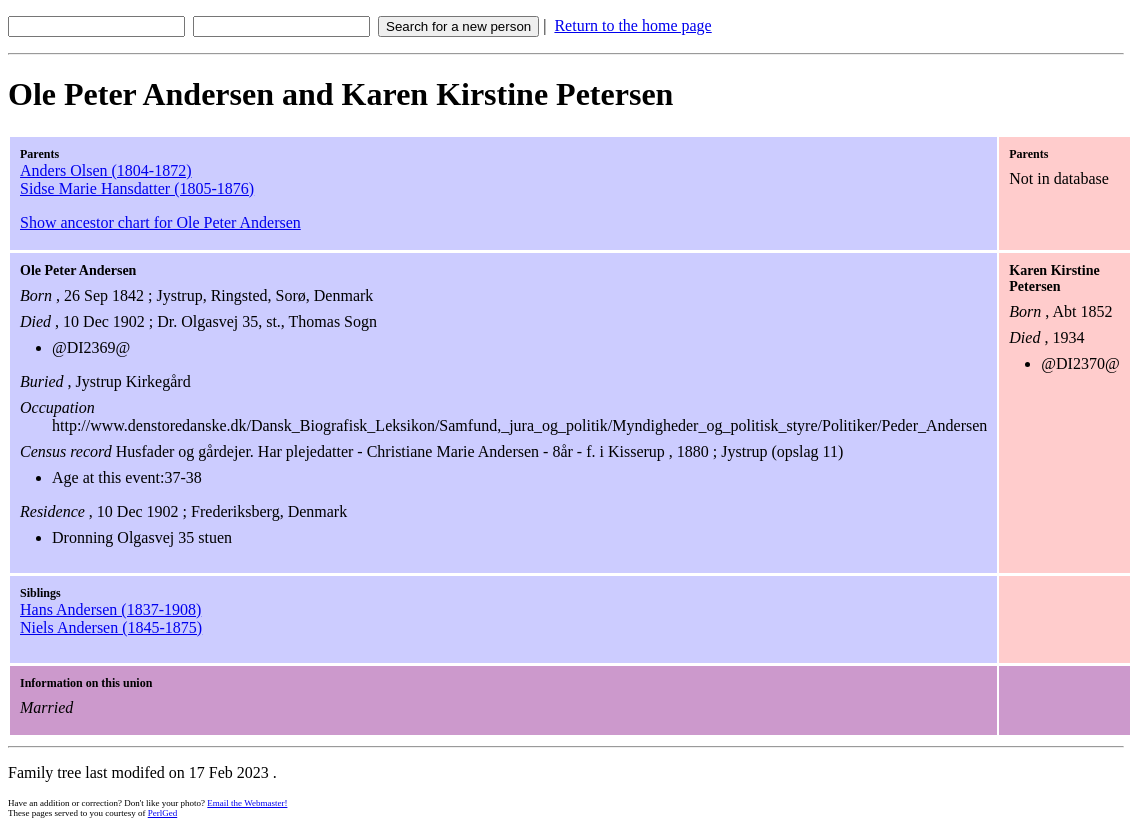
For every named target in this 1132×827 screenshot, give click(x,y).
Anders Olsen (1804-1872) (106, 170)
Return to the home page (632, 25)
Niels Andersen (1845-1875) (111, 627)
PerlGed (163, 813)
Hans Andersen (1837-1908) (110, 609)
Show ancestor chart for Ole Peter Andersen (160, 222)
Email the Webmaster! (247, 803)
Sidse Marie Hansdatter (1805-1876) (137, 188)
